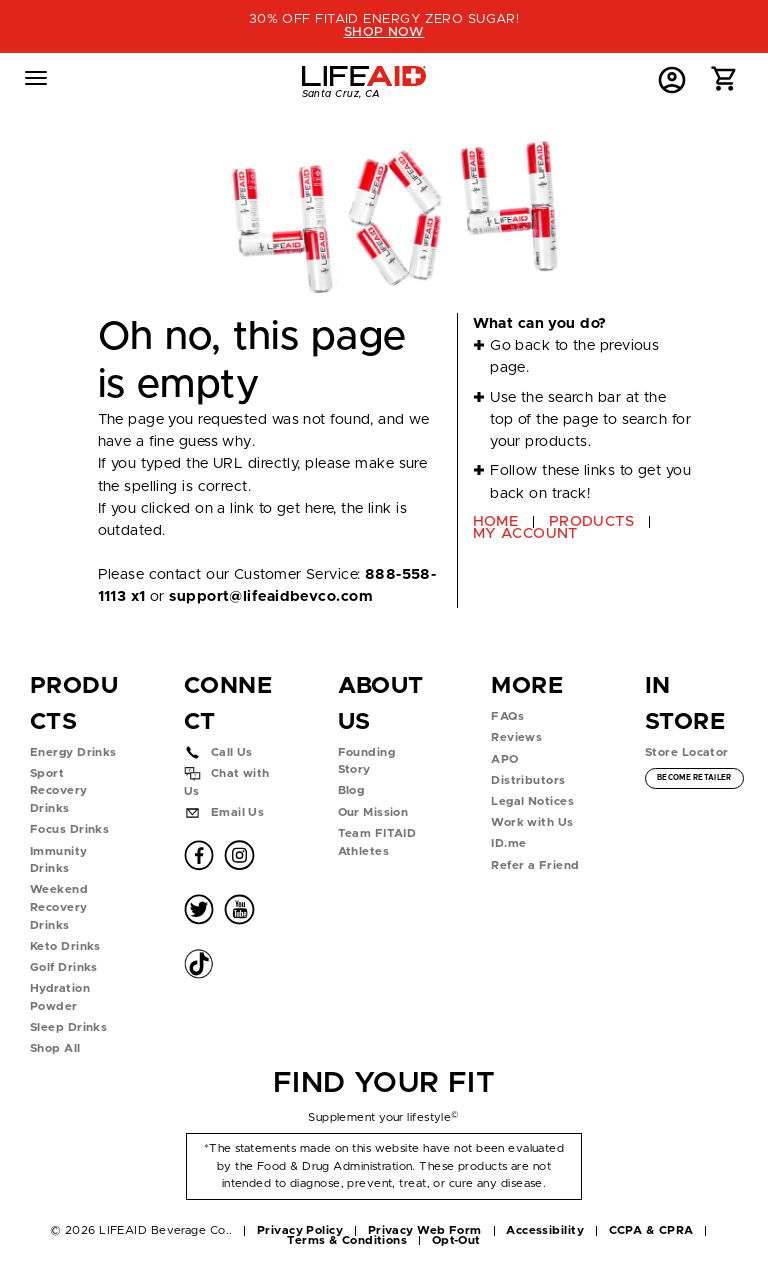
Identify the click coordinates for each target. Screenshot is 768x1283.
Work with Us (532, 822)
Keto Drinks (65, 946)
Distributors (528, 780)
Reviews (516, 737)
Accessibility (545, 1230)
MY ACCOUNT (525, 533)
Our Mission (373, 812)
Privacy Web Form (425, 1230)
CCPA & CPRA (651, 1230)
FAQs (507, 716)
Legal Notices (532, 801)
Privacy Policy (300, 1230)
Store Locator (687, 752)
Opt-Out (456, 1240)
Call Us (232, 752)
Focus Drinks (69, 829)
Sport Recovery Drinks (59, 791)
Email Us (238, 812)
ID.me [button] (508, 843)
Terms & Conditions (347, 1240)
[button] (724, 83)
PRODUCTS (592, 521)
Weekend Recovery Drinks (59, 907)
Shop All (55, 1048)
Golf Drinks (64, 967)
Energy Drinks (73, 752)
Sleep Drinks (68, 1027)
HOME (496, 521)
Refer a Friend (535, 865)
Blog (351, 790)
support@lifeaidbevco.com (270, 596)
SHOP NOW (384, 32)
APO (504, 759)
